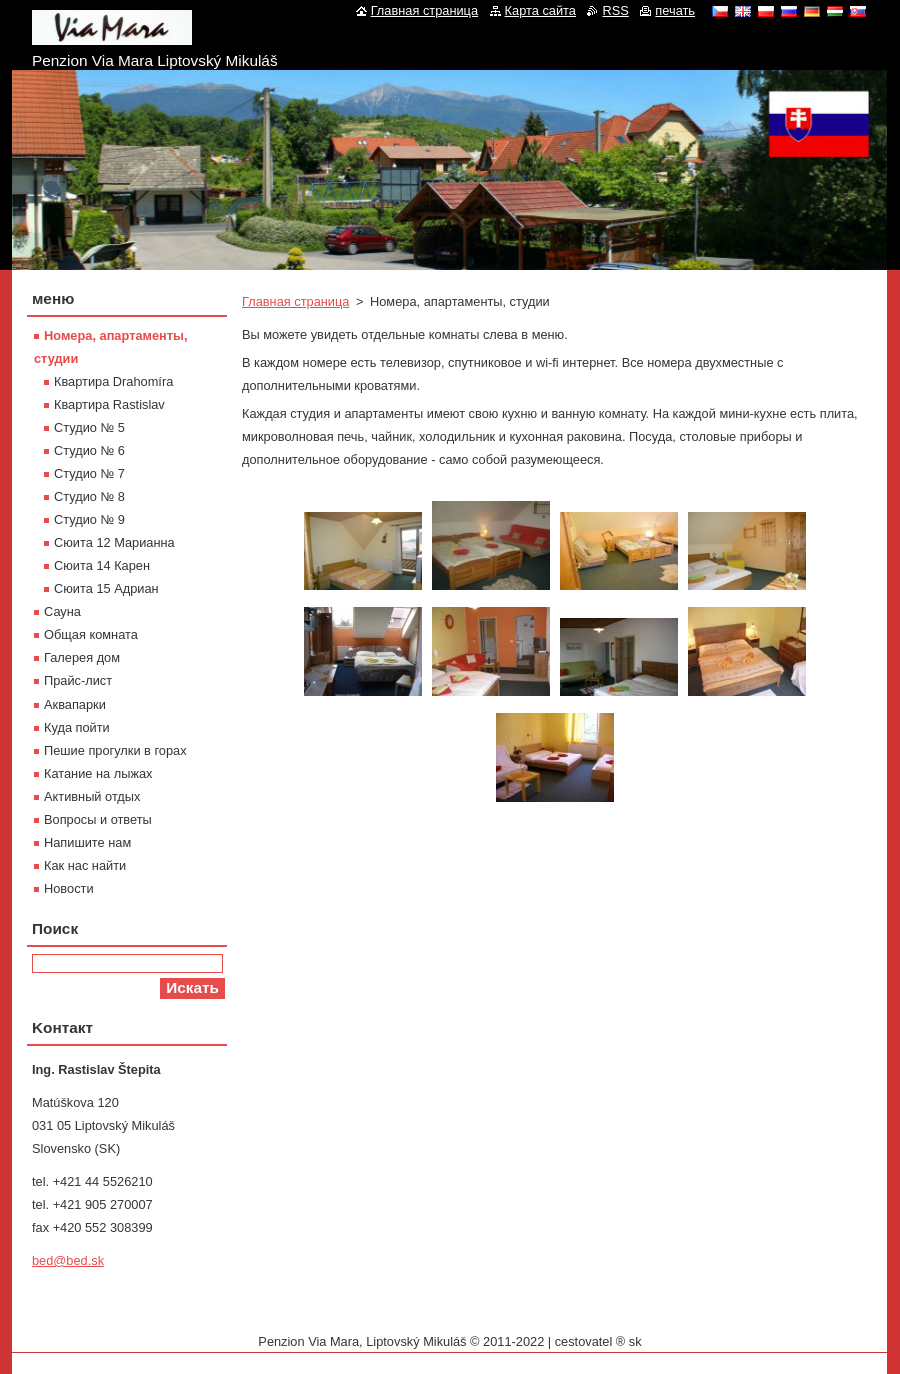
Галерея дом (82, 657)
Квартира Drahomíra (113, 381)
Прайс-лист (78, 680)
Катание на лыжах (98, 773)
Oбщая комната (91, 634)
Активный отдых (92, 796)
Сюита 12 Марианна (114, 542)
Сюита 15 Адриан (106, 588)
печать (675, 10)
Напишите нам (87, 842)
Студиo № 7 (89, 473)
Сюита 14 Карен (102, 565)
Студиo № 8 (89, 496)
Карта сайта (540, 10)
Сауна (62, 611)
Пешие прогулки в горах (115, 750)
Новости (69, 888)
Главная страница (295, 301)
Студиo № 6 (89, 450)
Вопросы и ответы (98, 819)
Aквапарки (75, 704)
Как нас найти (85, 865)
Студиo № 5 (89, 427)
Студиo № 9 (89, 519)
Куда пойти (77, 727)
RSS (615, 10)
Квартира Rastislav (109, 404)
